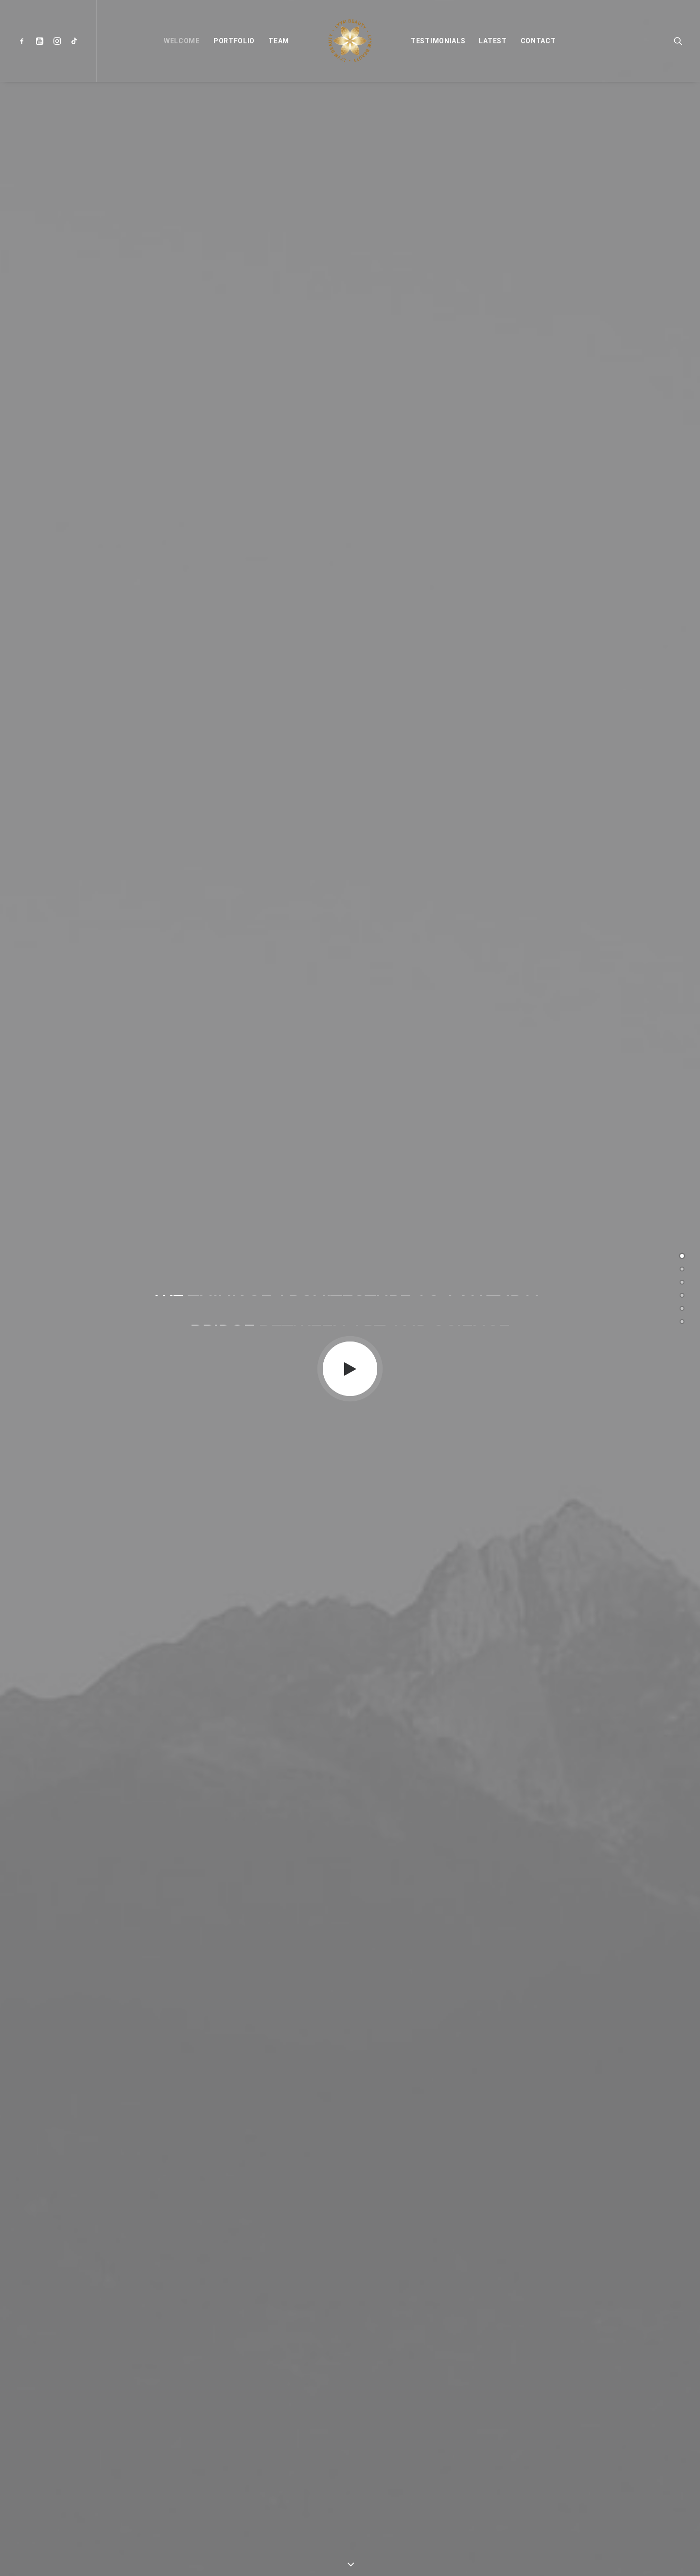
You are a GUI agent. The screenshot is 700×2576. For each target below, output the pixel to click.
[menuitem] (24, 41)
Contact (538, 41)
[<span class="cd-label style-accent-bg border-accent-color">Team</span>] (682, 1282)
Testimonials (438, 41)
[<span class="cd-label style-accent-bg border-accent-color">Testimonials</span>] (682, 1295)
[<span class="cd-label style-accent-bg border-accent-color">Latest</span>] (682, 1308)
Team (278, 41)
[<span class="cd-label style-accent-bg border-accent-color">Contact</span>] (682, 1321)
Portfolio (234, 41)
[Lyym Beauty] (350, 40)
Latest (493, 41)
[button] (24, 41)
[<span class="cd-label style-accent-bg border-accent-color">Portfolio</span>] (682, 1269)
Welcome (182, 41)
